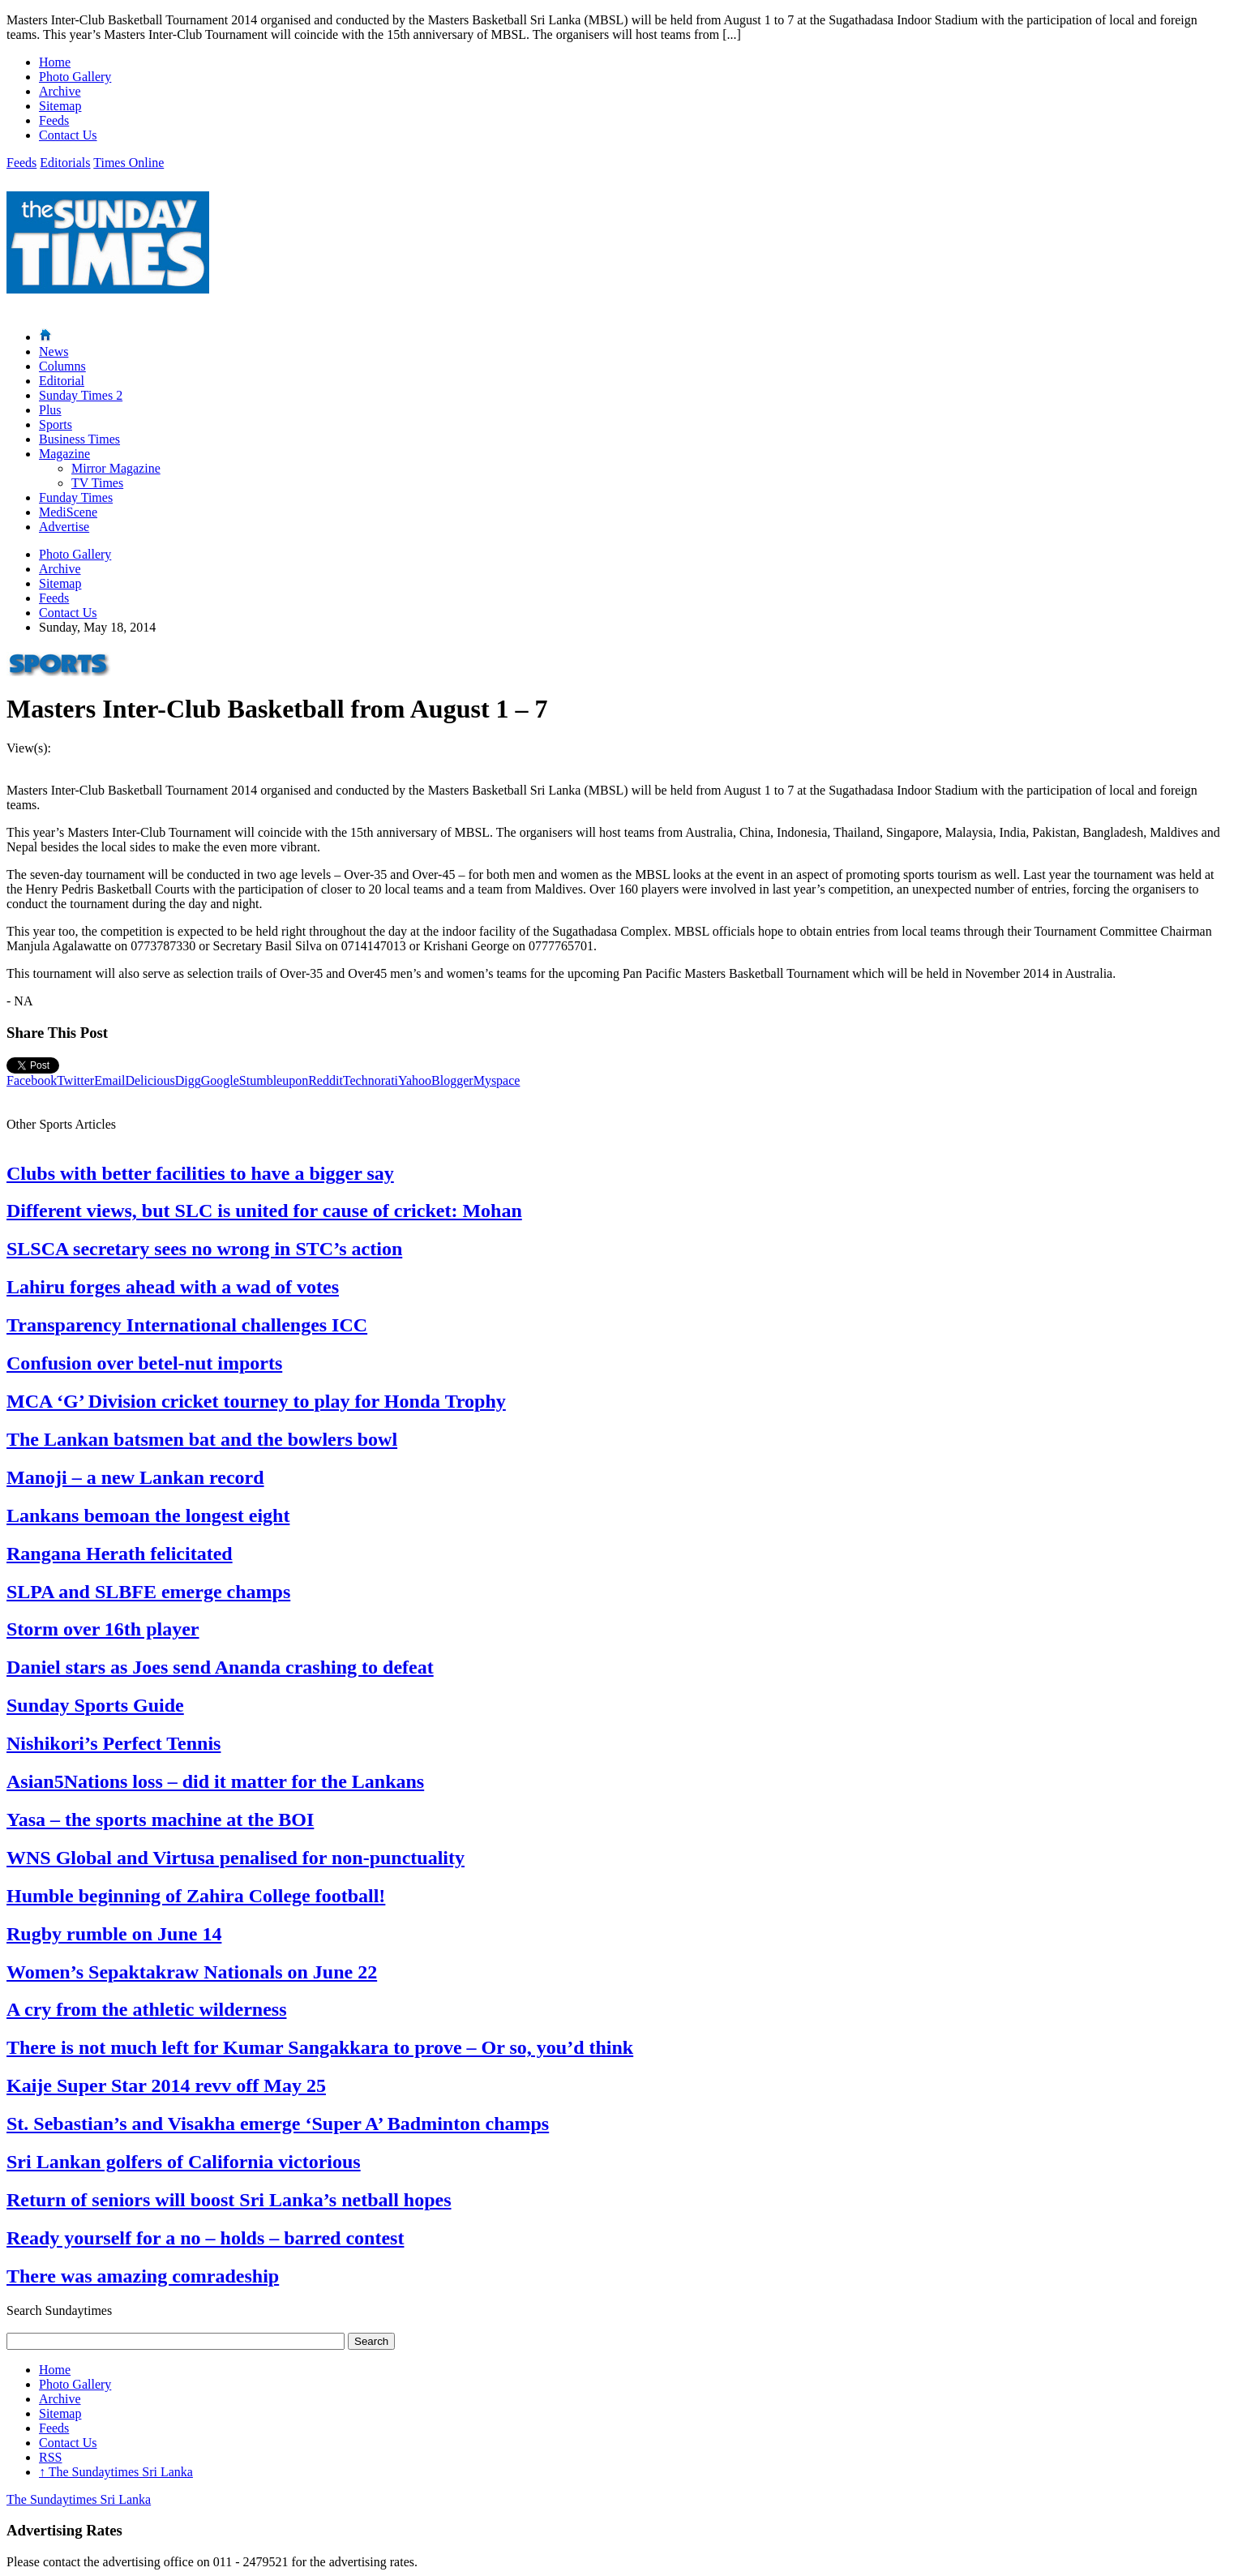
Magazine (64, 454)
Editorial (61, 381)
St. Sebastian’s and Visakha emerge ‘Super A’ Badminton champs (277, 2123)
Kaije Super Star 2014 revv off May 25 (166, 2085)
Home (55, 62)
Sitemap (60, 106)
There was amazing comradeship (142, 2276)
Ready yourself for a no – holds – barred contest (205, 2237)
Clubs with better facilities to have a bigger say (200, 1173)
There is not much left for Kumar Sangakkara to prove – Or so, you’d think (319, 2047)
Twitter (75, 1080)
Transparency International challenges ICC (186, 1324)
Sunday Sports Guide (95, 1705)
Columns (62, 366)
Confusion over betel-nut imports (144, 1363)
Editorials (65, 162)
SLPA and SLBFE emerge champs (148, 1591)
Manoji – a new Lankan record (135, 1477)
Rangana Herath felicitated (119, 1553)
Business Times (79, 439)
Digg (188, 1080)
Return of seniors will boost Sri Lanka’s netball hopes (229, 2199)
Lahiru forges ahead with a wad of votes (172, 1286)
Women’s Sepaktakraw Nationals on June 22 (191, 1971)
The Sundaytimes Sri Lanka (116, 2472)
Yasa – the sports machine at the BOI (160, 1819)
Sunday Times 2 (80, 395)
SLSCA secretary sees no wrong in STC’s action (204, 1248)
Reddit (325, 1080)
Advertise (64, 527)
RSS (50, 2457)
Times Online (128, 162)
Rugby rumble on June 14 (113, 1933)
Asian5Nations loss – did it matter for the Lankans (215, 1781)
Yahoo (414, 1080)
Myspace (496, 1080)
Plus (50, 410)
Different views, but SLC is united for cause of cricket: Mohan (264, 1210)
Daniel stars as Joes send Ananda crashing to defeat (220, 1667)
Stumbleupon (273, 1080)
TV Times (97, 483)
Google (220, 1080)
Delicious (149, 1080)
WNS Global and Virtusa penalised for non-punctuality (235, 1857)
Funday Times (76, 497)
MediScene (68, 512)
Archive (60, 91)
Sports (55, 424)
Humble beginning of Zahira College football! (195, 1895)
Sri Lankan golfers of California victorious (183, 2161)
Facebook (31, 1080)
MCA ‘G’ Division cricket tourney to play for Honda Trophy (256, 1401)
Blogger (452, 1080)
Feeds (54, 120)
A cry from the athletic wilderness (146, 2009)
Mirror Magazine (116, 468)
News (53, 351)
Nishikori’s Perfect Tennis (113, 1743)
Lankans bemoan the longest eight (147, 1515)
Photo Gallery (75, 77)
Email (109, 1080)
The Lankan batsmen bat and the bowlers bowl (201, 1439)
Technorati (370, 1080)
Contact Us (68, 135)
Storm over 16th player (102, 1628)
